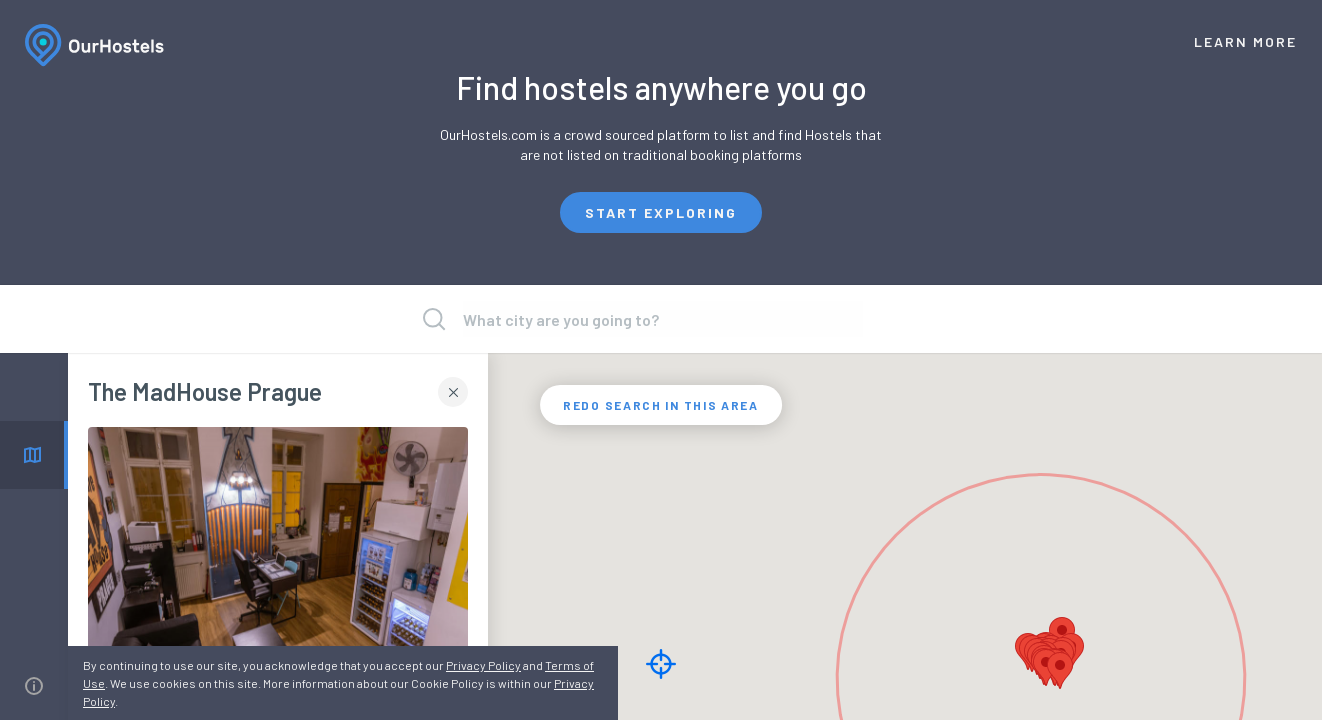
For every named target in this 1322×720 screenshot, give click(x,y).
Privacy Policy (483, 665)
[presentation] (663, 319)
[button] (1060, 670)
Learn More (1245, 41)
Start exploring (661, 212)
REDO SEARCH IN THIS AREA (661, 405)
